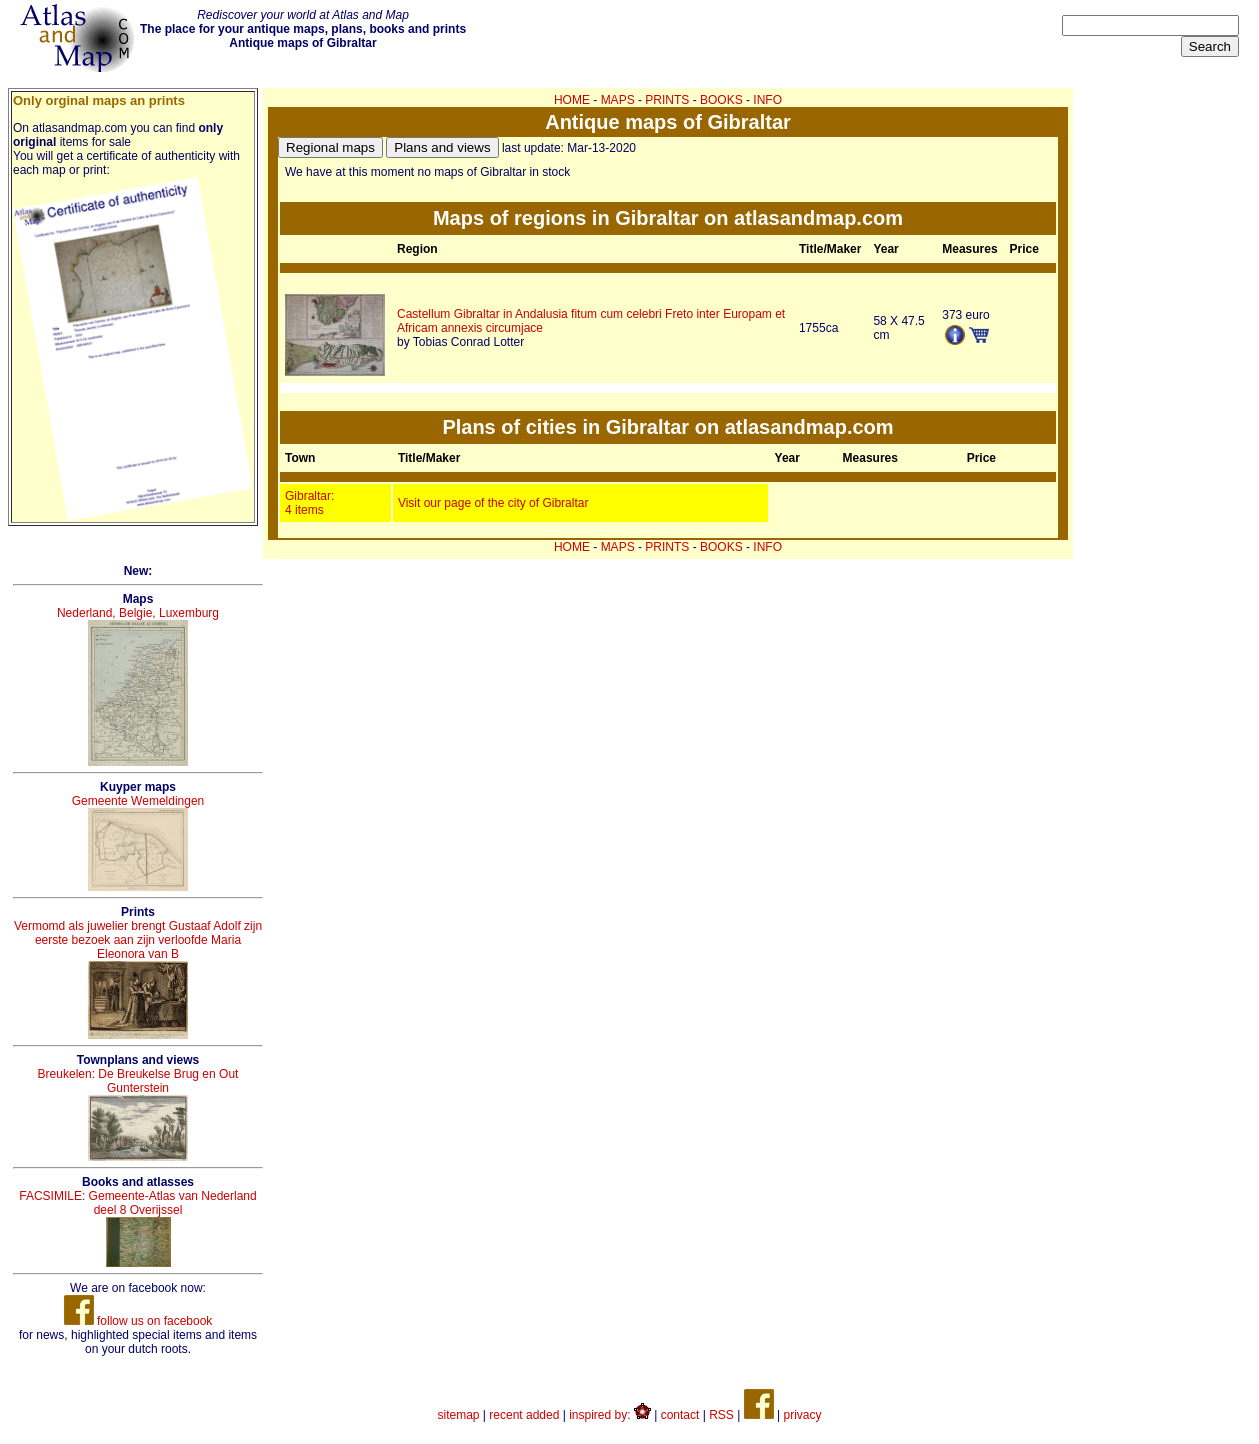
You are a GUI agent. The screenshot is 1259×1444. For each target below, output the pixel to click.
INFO (767, 100)
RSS (721, 1415)
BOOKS (721, 100)
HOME (572, 100)
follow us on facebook (138, 1321)
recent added (524, 1415)
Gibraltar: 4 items (309, 503)
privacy (802, 1415)
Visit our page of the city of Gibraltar (493, 503)
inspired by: (610, 1415)
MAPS (618, 100)
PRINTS (667, 100)
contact (680, 1415)
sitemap (459, 1415)
